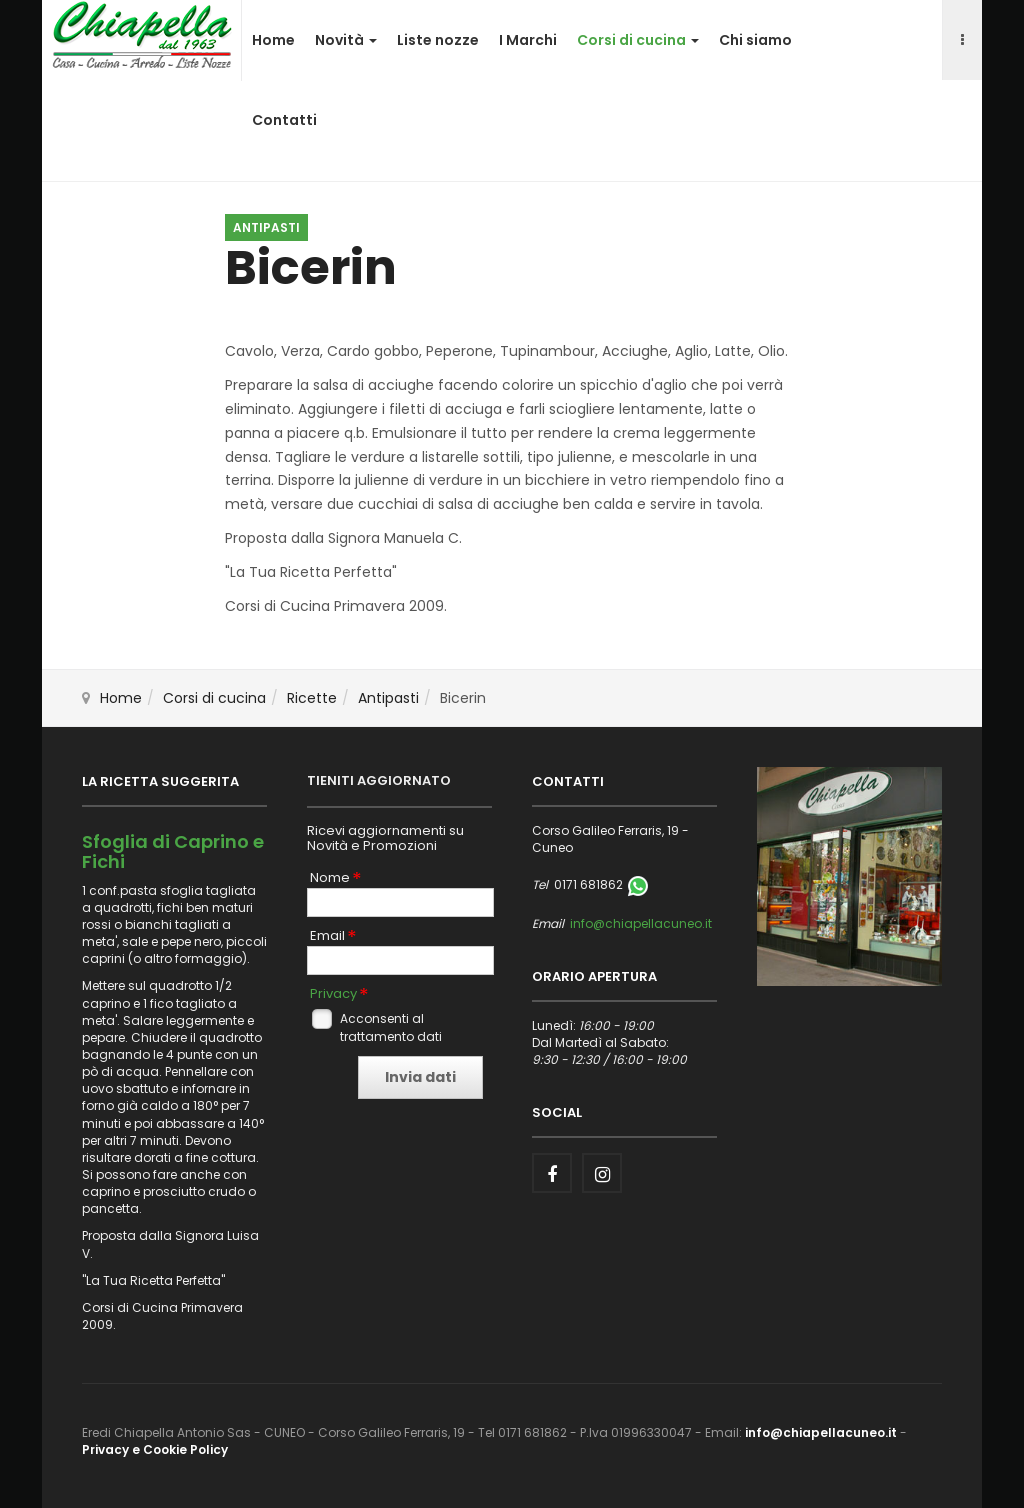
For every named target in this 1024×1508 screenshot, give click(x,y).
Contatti (284, 120)
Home (273, 40)
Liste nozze (438, 40)
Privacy (333, 994)
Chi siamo (755, 40)
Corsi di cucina (638, 40)
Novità (346, 40)
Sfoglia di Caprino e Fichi (173, 851)
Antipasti (388, 698)
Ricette (312, 698)
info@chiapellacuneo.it (641, 923)
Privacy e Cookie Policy (155, 1449)
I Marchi (528, 40)
